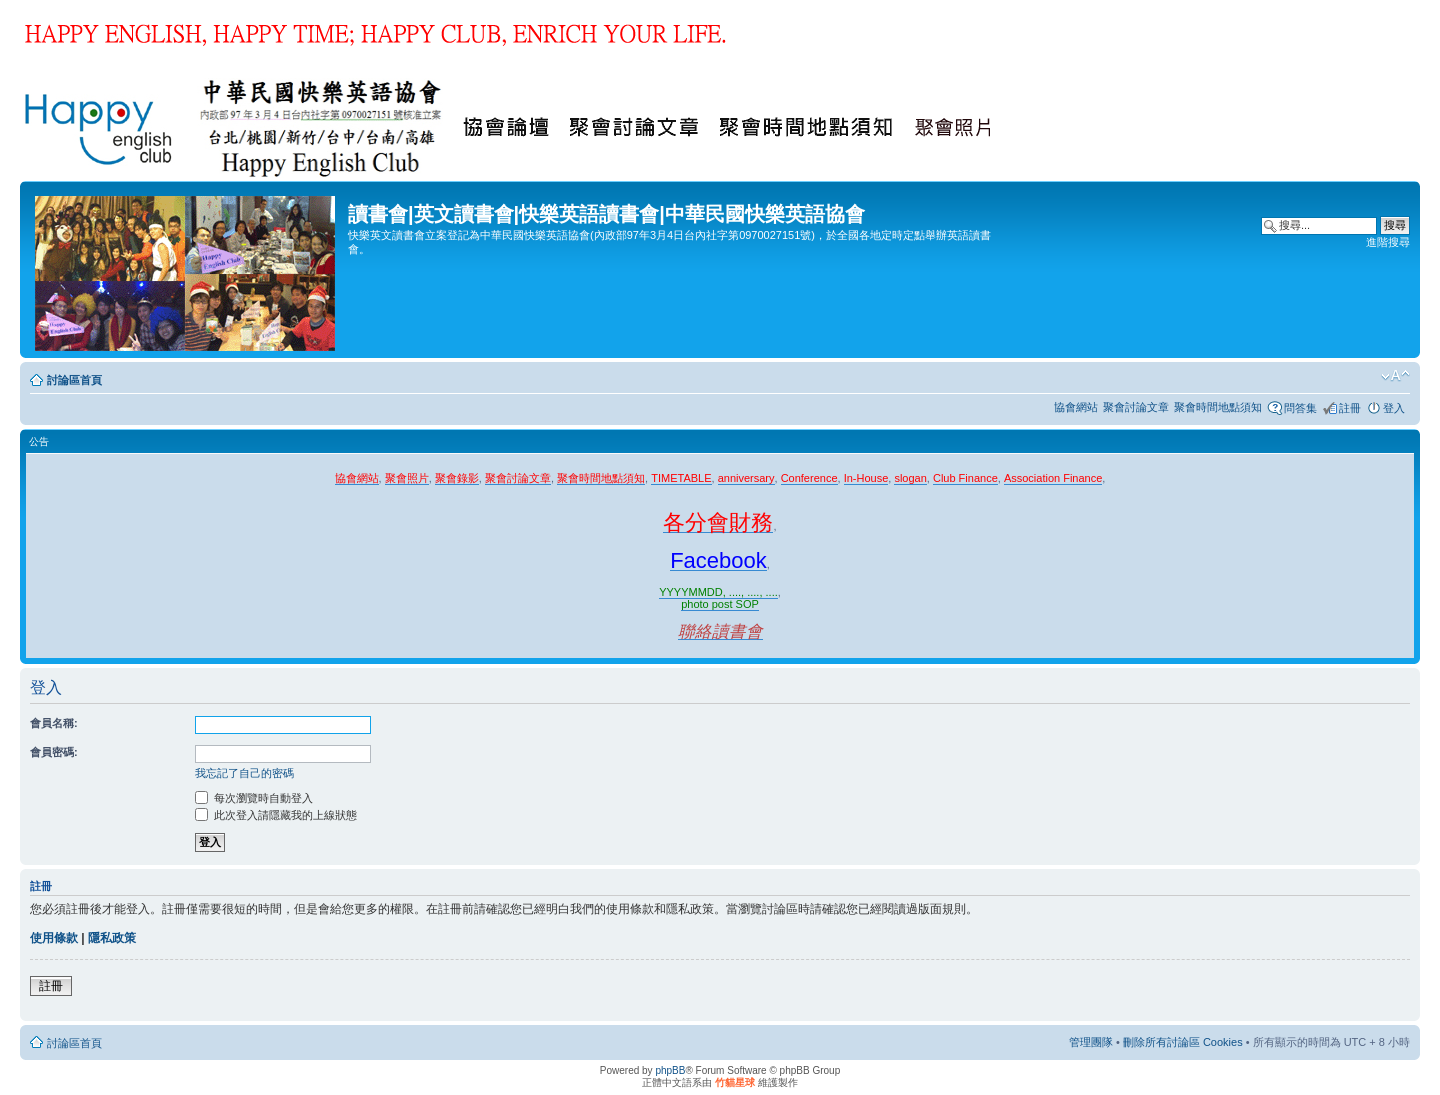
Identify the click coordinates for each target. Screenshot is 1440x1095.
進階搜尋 (1388, 242)
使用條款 (54, 938)
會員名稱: (54, 723)
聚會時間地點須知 (1218, 407)
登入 (1394, 408)
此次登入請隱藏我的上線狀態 (276, 815)
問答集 (1300, 408)
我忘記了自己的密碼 (244, 773)
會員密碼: (54, 752)
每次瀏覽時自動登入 (254, 798)
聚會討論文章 (1136, 407)
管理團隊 (1091, 1042)
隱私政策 (112, 938)
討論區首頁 (74, 380)
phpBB (670, 1070)
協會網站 (1076, 407)
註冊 (1350, 408)
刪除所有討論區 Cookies (1183, 1042)
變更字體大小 (1395, 376)
